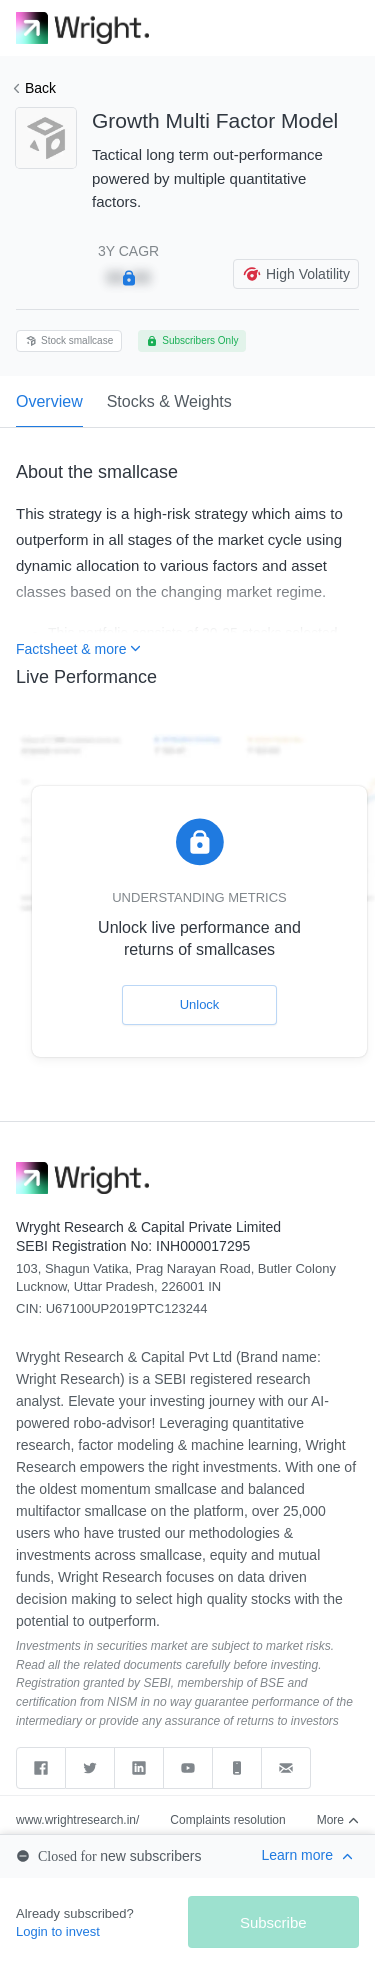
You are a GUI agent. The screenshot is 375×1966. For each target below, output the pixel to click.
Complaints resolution (227, 1820)
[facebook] (41, 1768)
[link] (82, 28)
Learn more (307, 1855)
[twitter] (90, 1768)
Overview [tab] (49, 410)
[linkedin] (139, 1768)
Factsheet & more (78, 649)
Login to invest (58, 1931)
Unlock (200, 1004)
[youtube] (188, 1768)
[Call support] (237, 1768)
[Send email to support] (286, 1768)
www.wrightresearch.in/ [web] (77, 1820)
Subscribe (273, 1922)
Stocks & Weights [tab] (169, 401)
